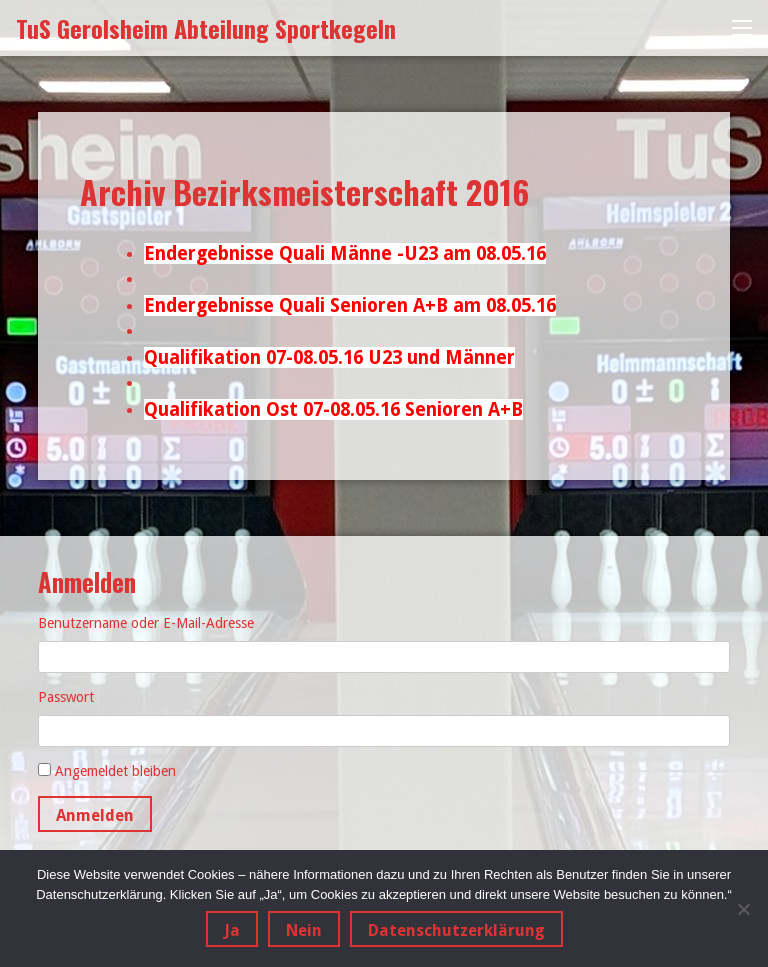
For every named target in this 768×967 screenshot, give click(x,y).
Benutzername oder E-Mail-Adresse (146, 623)
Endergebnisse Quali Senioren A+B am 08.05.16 (350, 305)
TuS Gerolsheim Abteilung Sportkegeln (206, 28)
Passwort (66, 697)
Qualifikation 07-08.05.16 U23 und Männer (329, 357)
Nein (304, 930)
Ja (232, 930)
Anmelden (95, 815)
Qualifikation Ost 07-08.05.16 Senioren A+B (333, 409)
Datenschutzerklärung (456, 930)
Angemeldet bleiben (115, 771)
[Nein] (743, 909)
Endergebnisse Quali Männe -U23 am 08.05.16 (345, 253)
